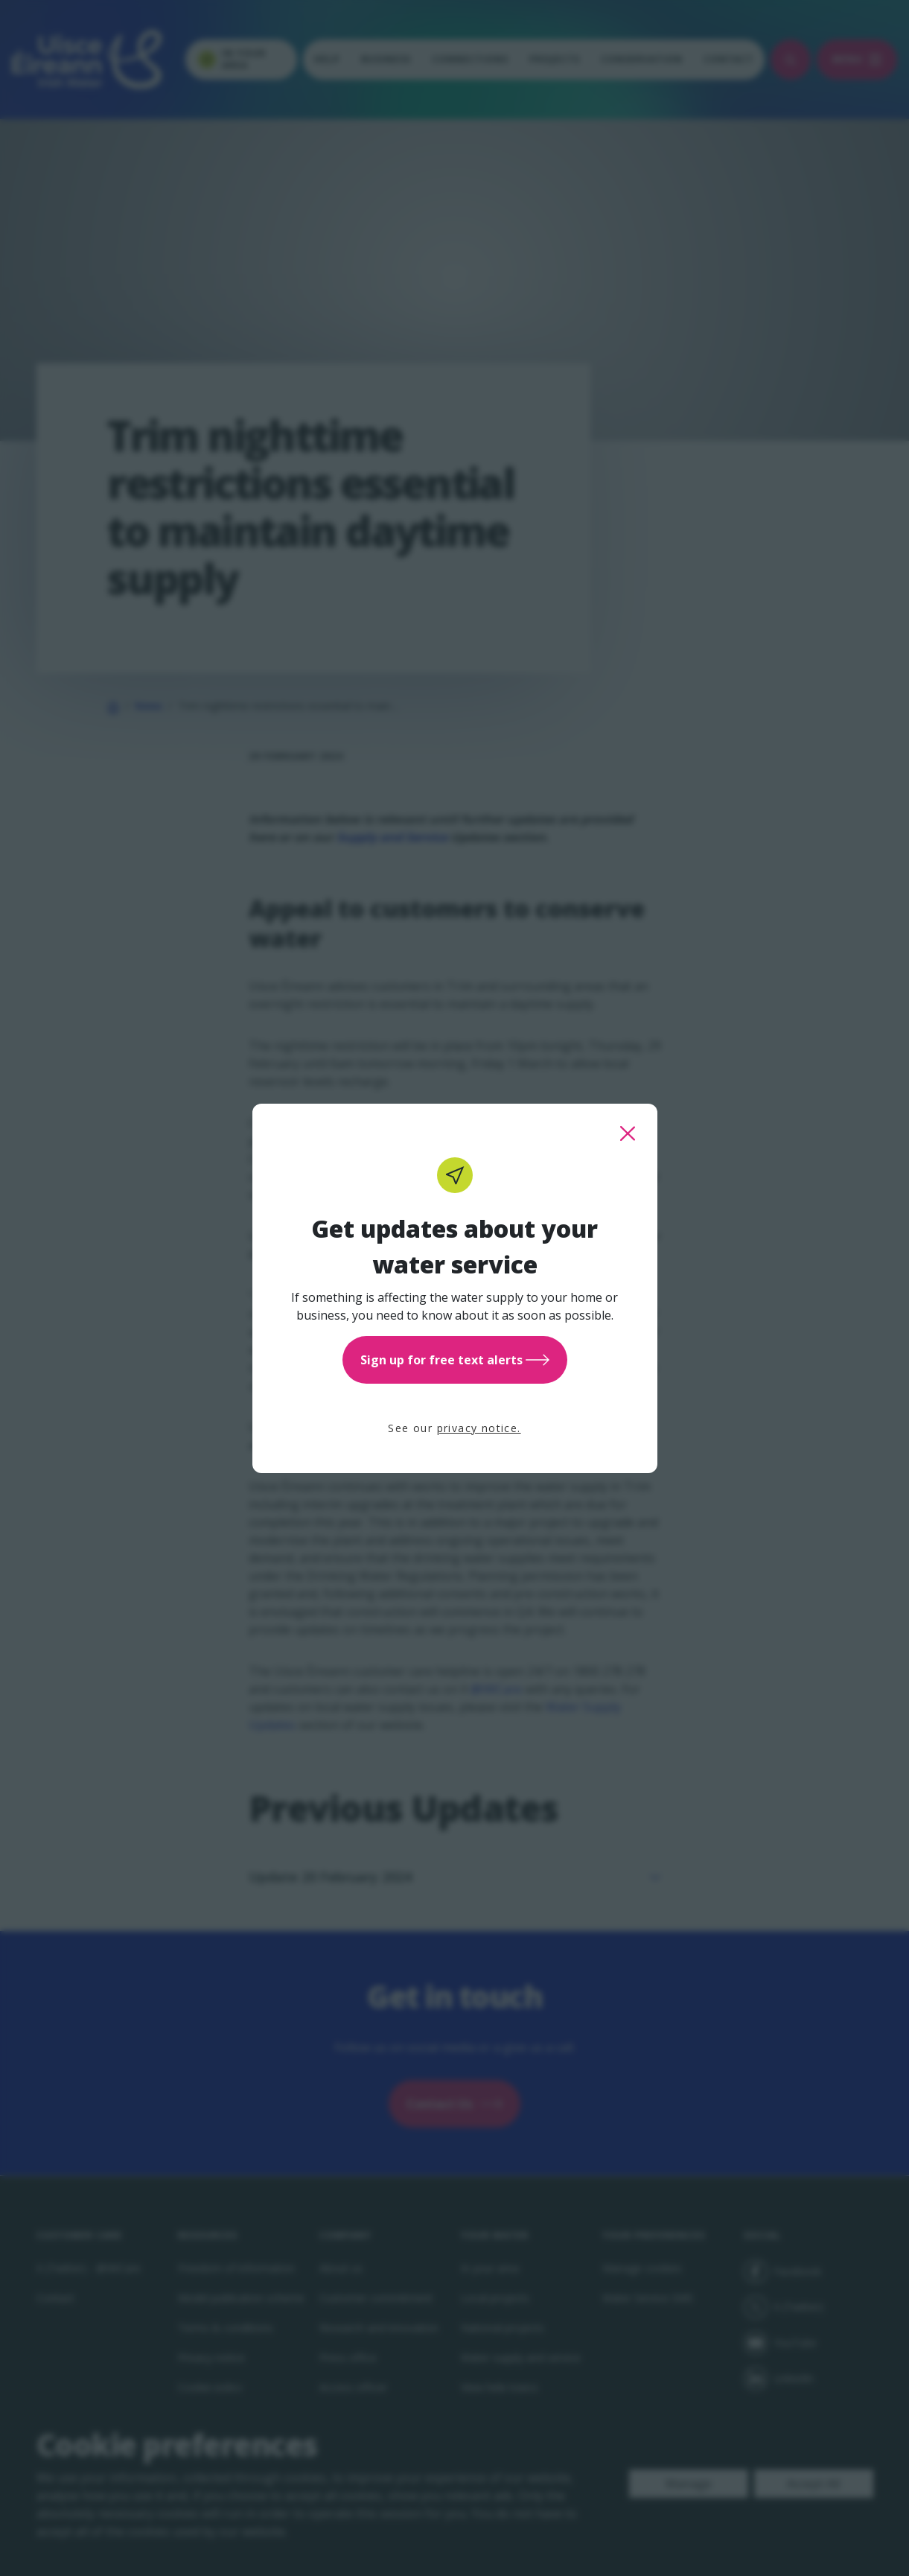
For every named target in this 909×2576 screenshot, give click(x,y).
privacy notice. (479, 1428)
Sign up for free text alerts (454, 1360)
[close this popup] (627, 1133)
